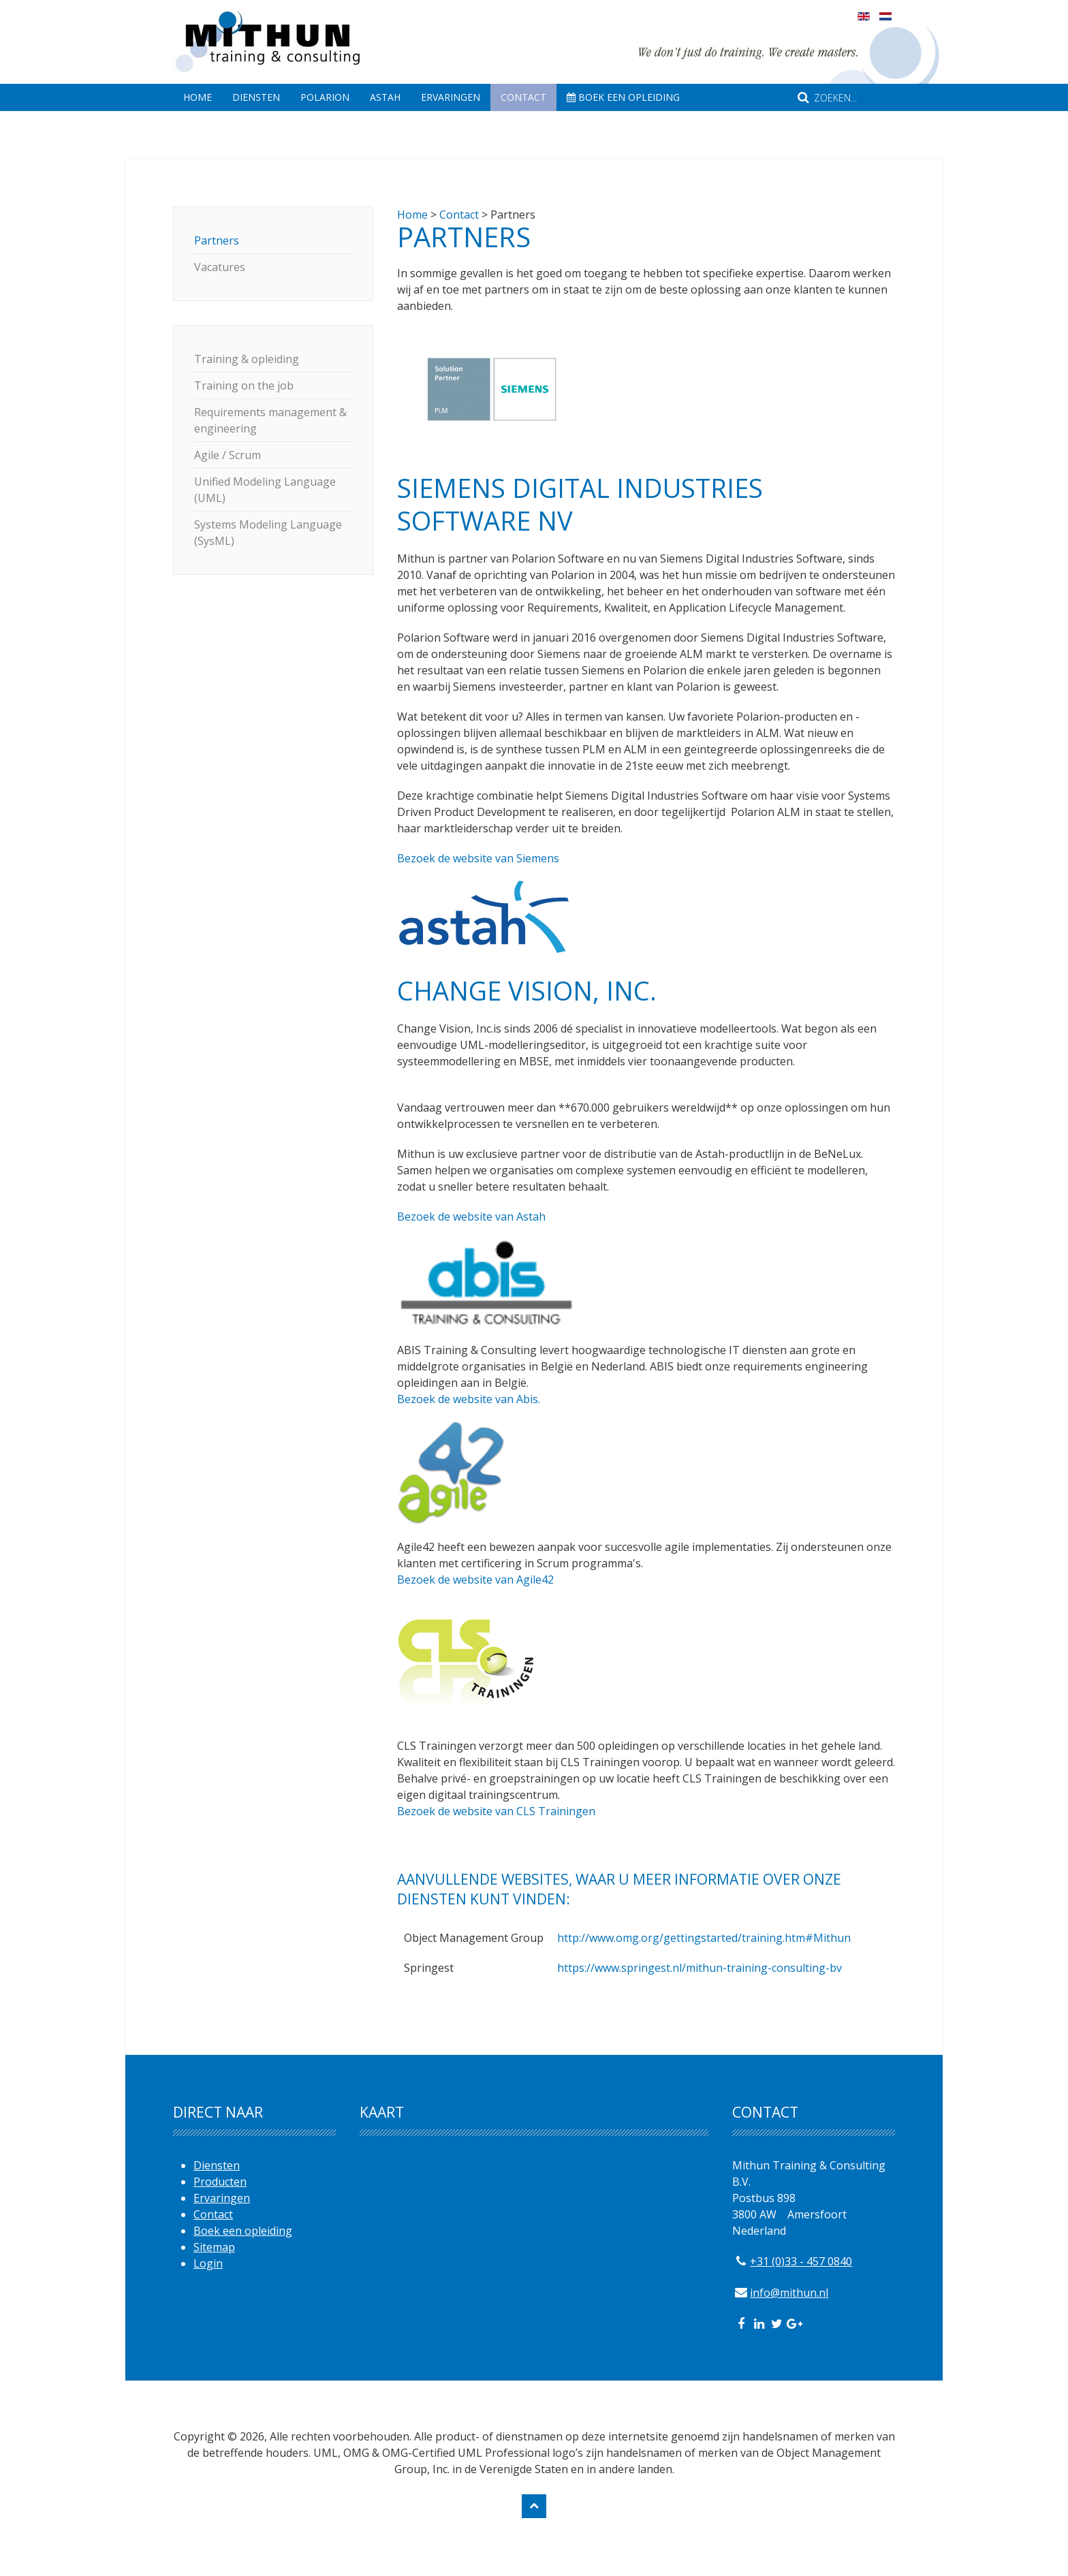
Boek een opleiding (623, 97)
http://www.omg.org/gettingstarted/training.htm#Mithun (704, 1937)
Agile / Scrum (227, 454)
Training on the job (244, 385)
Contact (523, 97)
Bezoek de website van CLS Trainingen (496, 1811)
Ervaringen (450, 97)
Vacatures (219, 267)
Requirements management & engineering (270, 420)
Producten (220, 2181)
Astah (385, 97)
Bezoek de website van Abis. (468, 1399)
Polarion (324, 97)
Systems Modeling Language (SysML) (268, 532)
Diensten (256, 97)
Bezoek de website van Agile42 (475, 1579)
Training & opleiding (246, 358)
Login (208, 2263)
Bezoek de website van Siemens (478, 858)
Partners (216, 240)
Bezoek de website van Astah (471, 1216)
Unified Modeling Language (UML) (265, 489)
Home (197, 97)
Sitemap (214, 2247)
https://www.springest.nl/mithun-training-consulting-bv (699, 1967)
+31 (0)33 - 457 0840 (801, 2261)
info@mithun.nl (789, 2292)
